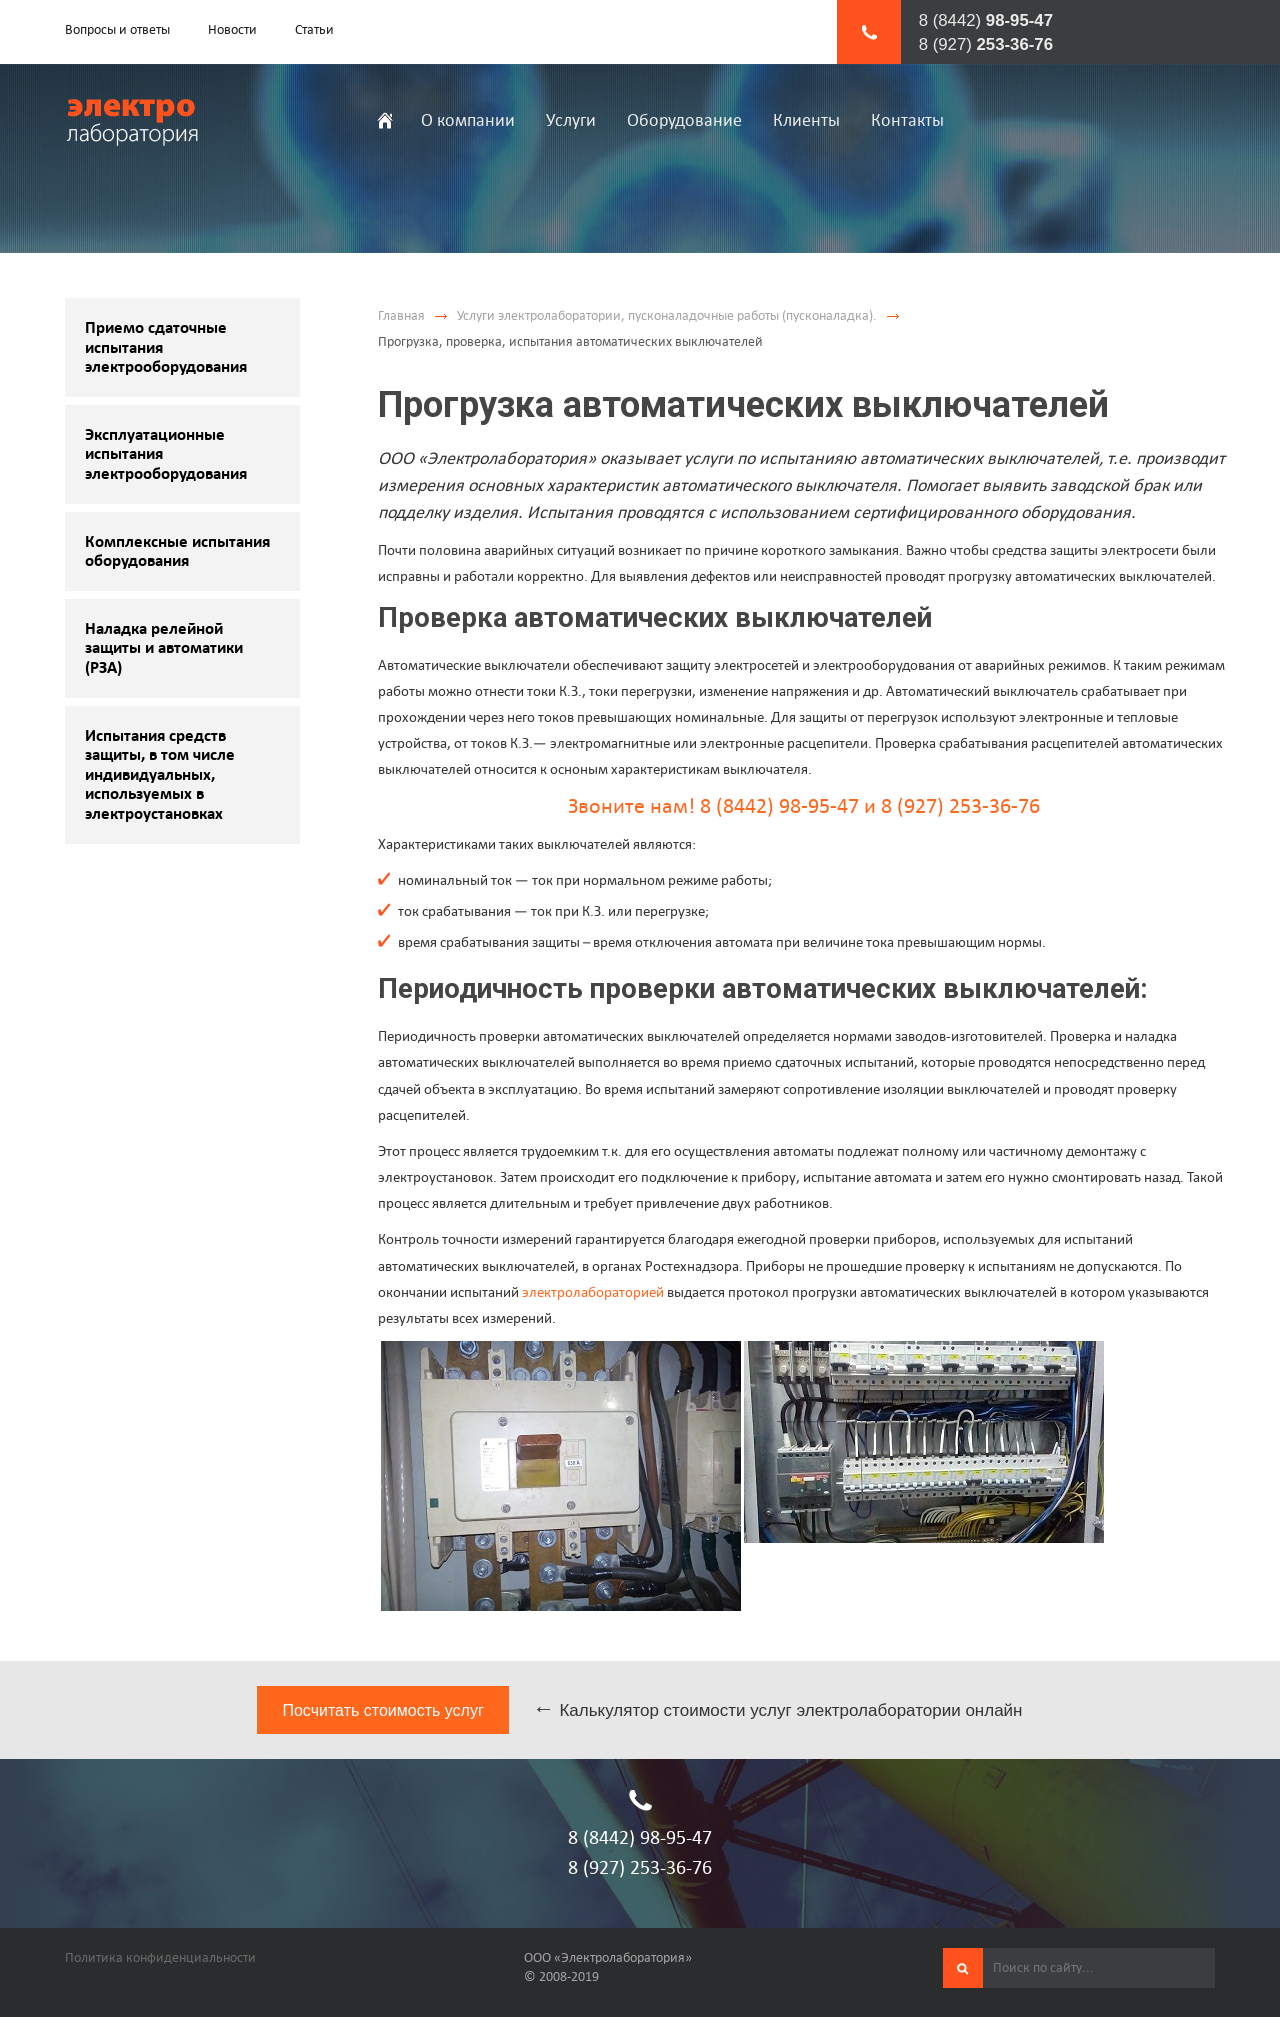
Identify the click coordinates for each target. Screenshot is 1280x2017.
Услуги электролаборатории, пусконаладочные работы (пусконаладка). (667, 315)
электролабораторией (593, 1291)
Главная (401, 315)
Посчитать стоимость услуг (382, 1710)
